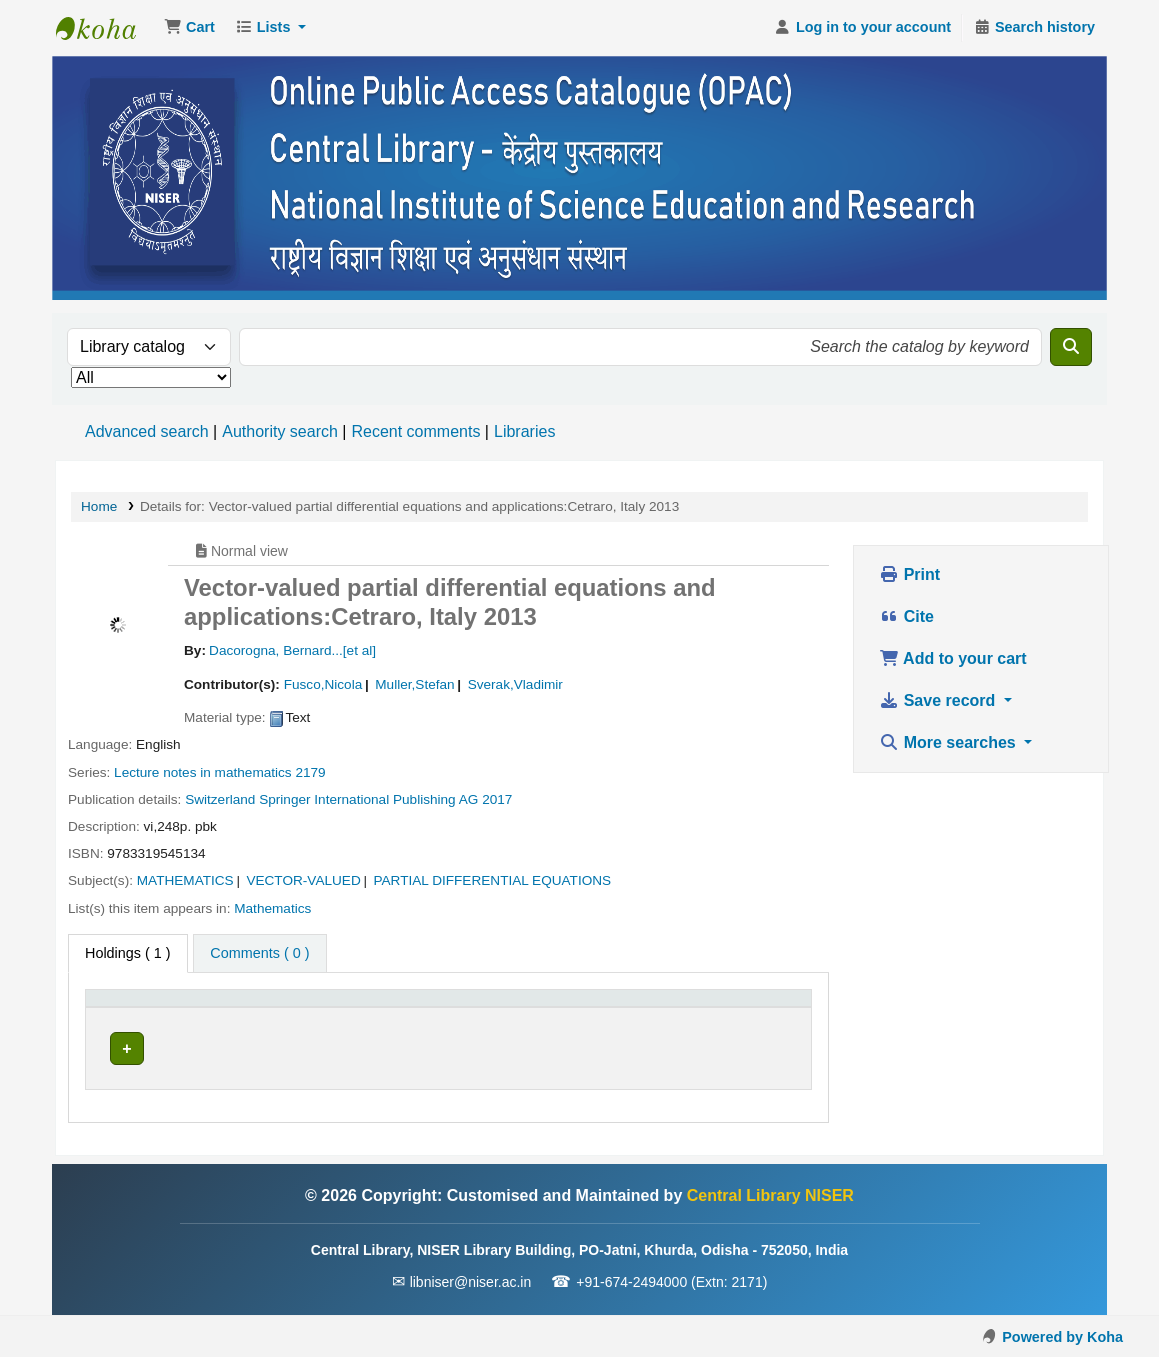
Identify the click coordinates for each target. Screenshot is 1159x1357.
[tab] (259, 954)
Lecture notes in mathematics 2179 (220, 772)
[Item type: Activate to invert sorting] (141, 1009)
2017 (497, 799)
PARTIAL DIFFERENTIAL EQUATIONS (492, 880)
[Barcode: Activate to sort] (759, 1009)
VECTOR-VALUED (303, 880)
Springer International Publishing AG (368, 799)
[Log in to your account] (862, 28)
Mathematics (272, 908)
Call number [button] (397, 1008)
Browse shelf (499, 1048)
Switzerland (220, 799)
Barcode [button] (744, 1008)
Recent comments (415, 431)
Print (909, 574)
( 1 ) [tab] (128, 953)
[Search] (1071, 347)
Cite (906, 616)
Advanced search (147, 431)
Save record (939, 700)
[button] (189, 28)
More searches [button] (949, 742)
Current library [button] (255, 1008)
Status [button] (602, 1008)
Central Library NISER (106, 28)
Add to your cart (952, 658)
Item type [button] (125, 1008)
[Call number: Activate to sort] (460, 1009)
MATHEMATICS (185, 880)
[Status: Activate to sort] (639, 1009)
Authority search (280, 431)
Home (99, 506)
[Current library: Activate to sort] (272, 1009)
